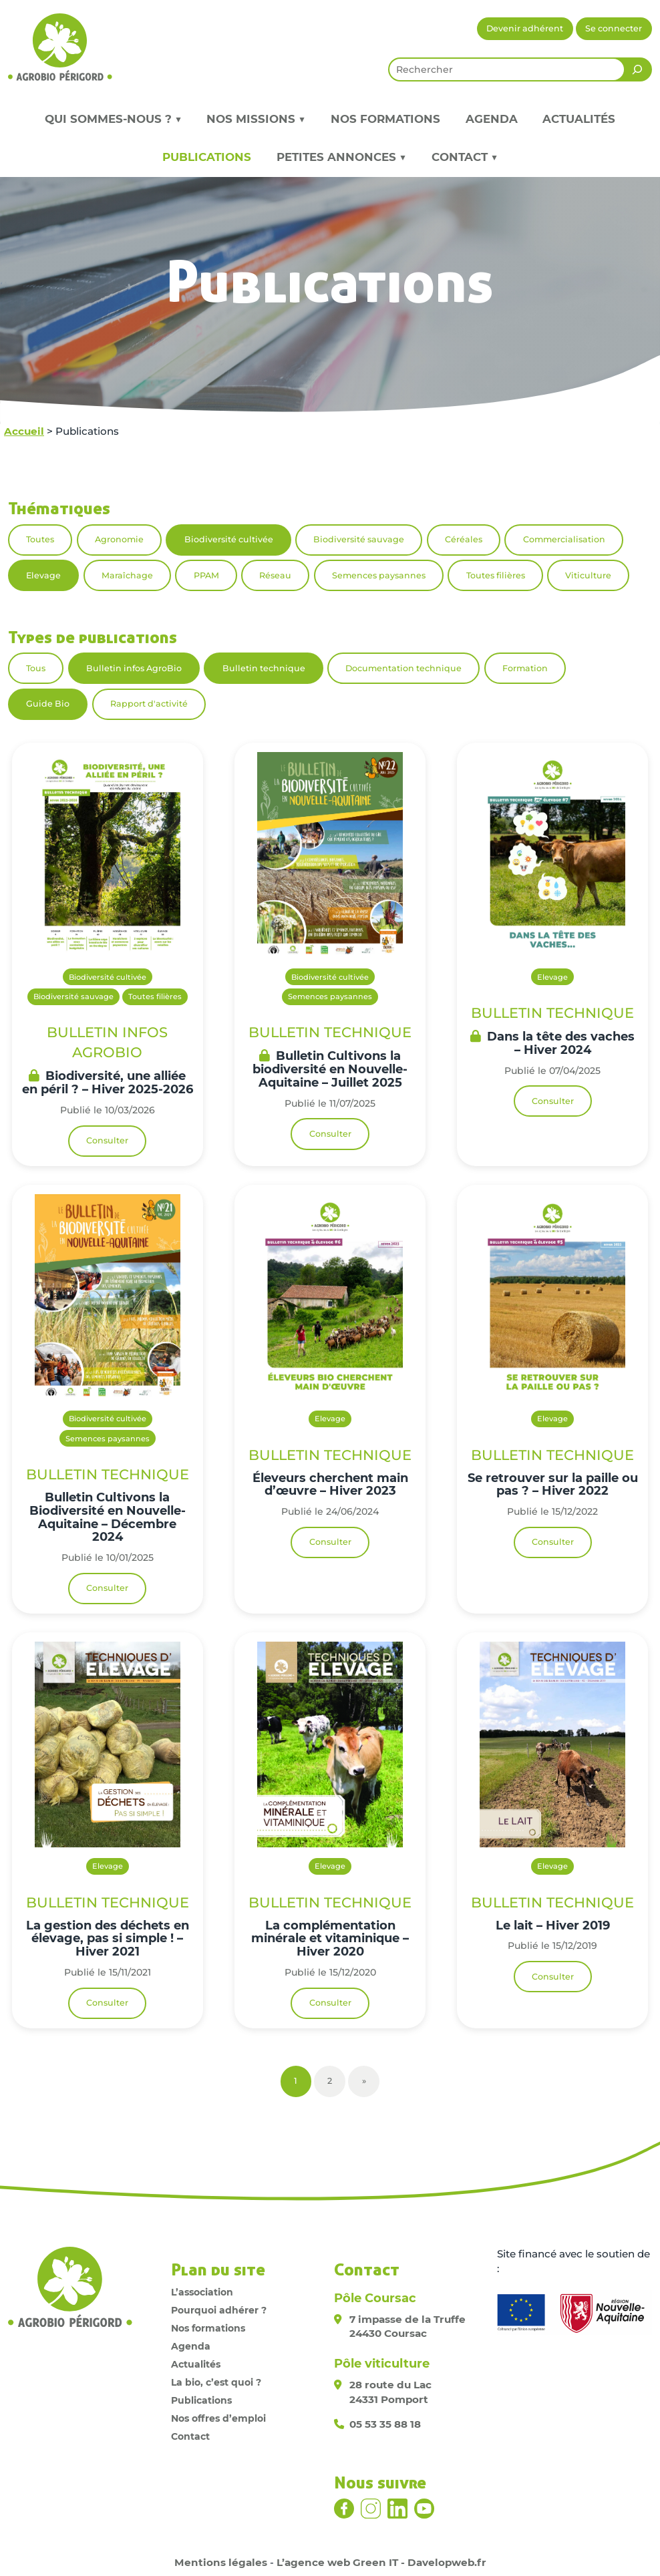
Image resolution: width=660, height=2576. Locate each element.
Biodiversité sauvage (358, 539)
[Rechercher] (637, 69)
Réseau (275, 575)
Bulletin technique (263, 668)
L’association (202, 2292)
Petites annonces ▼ (341, 157)
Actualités (578, 119)
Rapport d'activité (149, 704)
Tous (35, 668)
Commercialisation (564, 539)
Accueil (24, 431)
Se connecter (613, 28)
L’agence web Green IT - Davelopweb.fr (381, 2562)
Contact (190, 2436)
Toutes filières (495, 575)
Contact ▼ (465, 157)
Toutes (40, 539)
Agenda (492, 119)
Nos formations (385, 119)
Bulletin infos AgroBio (134, 668)
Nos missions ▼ (255, 119)
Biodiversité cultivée (228, 539)
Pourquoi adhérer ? (219, 2310)
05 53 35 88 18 (385, 2424)
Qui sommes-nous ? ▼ (113, 119)
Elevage (43, 575)
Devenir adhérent (524, 28)
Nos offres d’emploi (218, 2418)
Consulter (107, 1140)
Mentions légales (220, 2562)
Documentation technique (403, 668)
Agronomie (119, 539)
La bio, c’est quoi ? (216, 2382)
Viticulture (588, 575)
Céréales (463, 539)
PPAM (206, 575)
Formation (525, 668)
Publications (206, 157)
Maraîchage (127, 575)
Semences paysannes (379, 575)
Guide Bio (47, 704)
